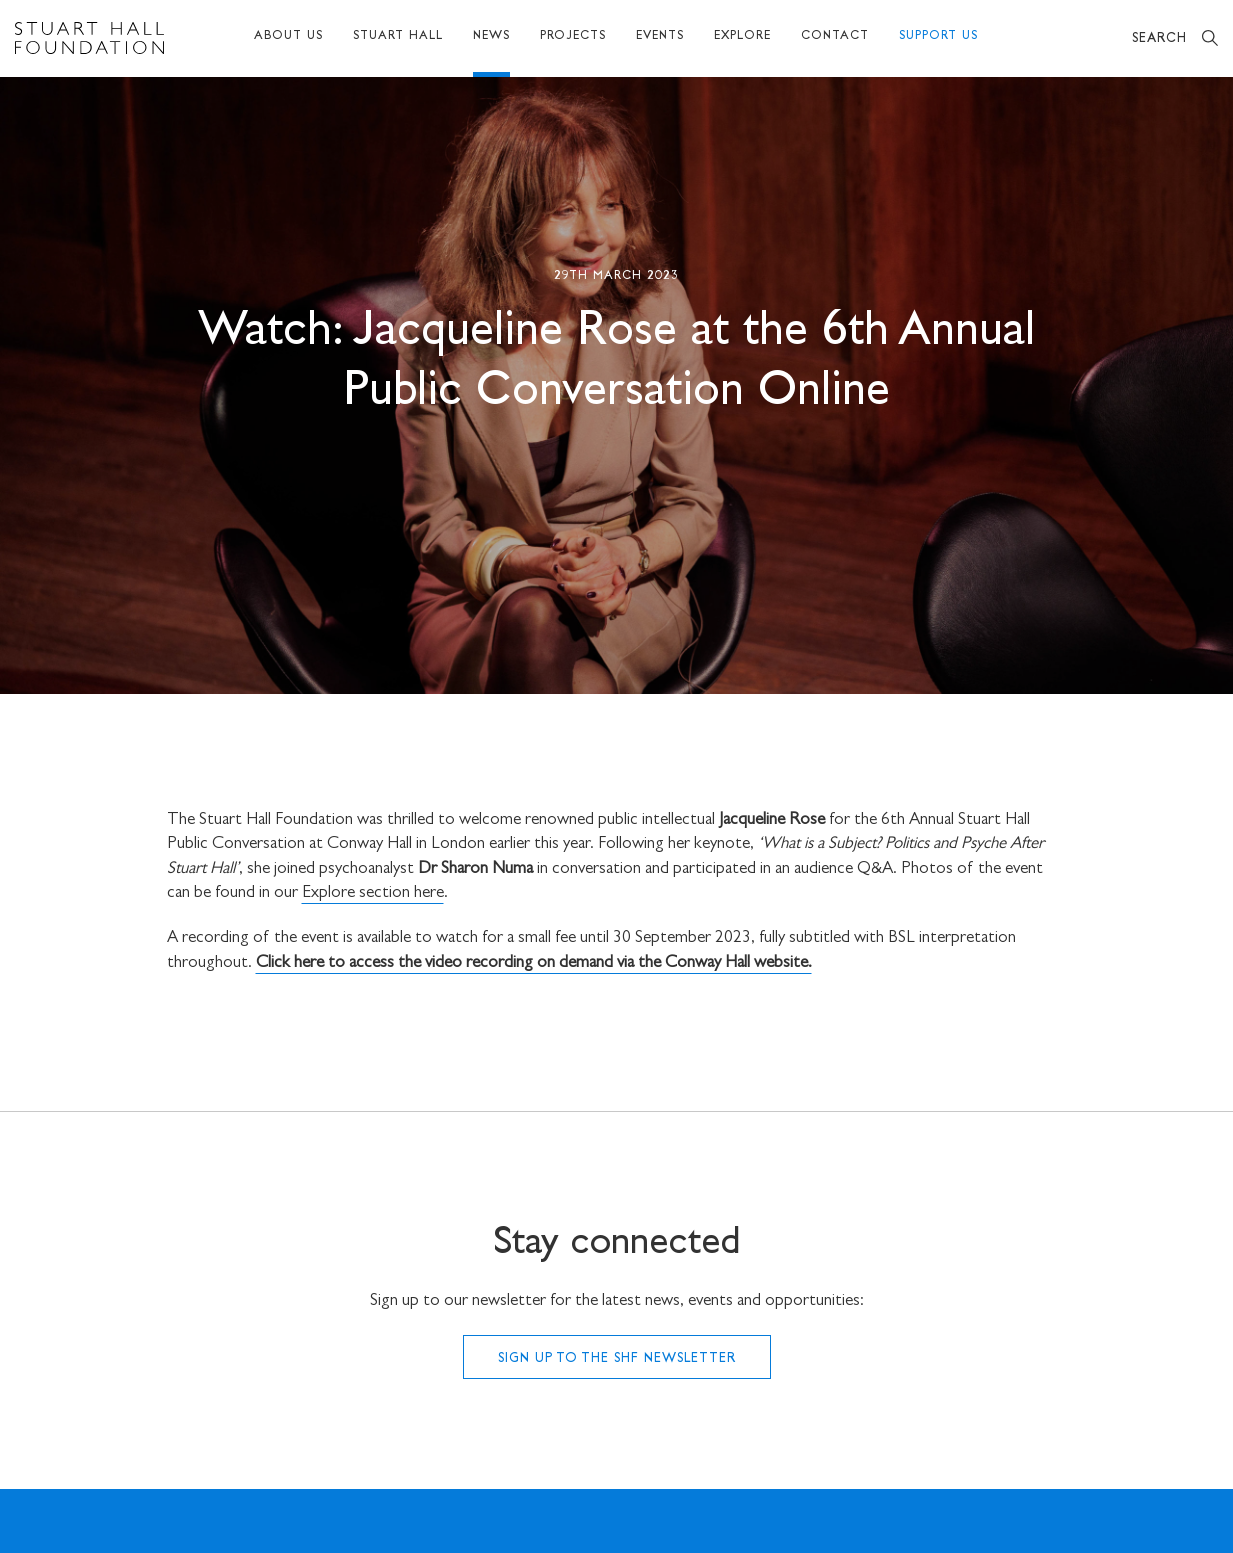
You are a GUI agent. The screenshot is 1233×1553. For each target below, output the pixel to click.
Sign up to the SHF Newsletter (617, 1359)
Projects (573, 36)
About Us (288, 36)
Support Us (938, 36)
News (491, 36)
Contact (835, 36)
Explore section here (373, 893)
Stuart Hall (398, 36)
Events (660, 36)
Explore (742, 36)
